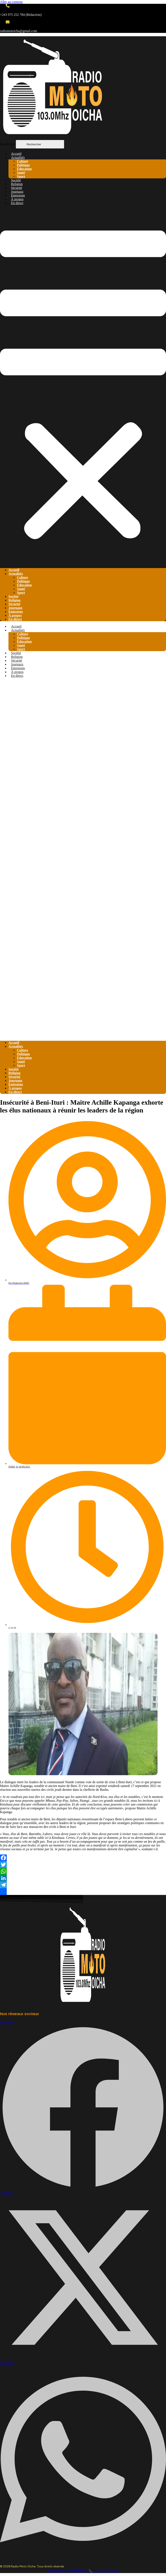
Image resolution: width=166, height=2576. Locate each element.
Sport (21, 592)
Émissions (15, 611)
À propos (15, 615)
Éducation (24, 169)
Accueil (13, 570)
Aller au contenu (11, 2)
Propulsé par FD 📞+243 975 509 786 (83, 2571)
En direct (17, 203)
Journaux (15, 608)
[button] (83, 386)
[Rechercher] (40, 144)
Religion (14, 600)
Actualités (18, 157)
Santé (21, 172)
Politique (23, 165)
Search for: (8, 144)
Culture (22, 161)
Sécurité (14, 604)
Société (13, 596)
